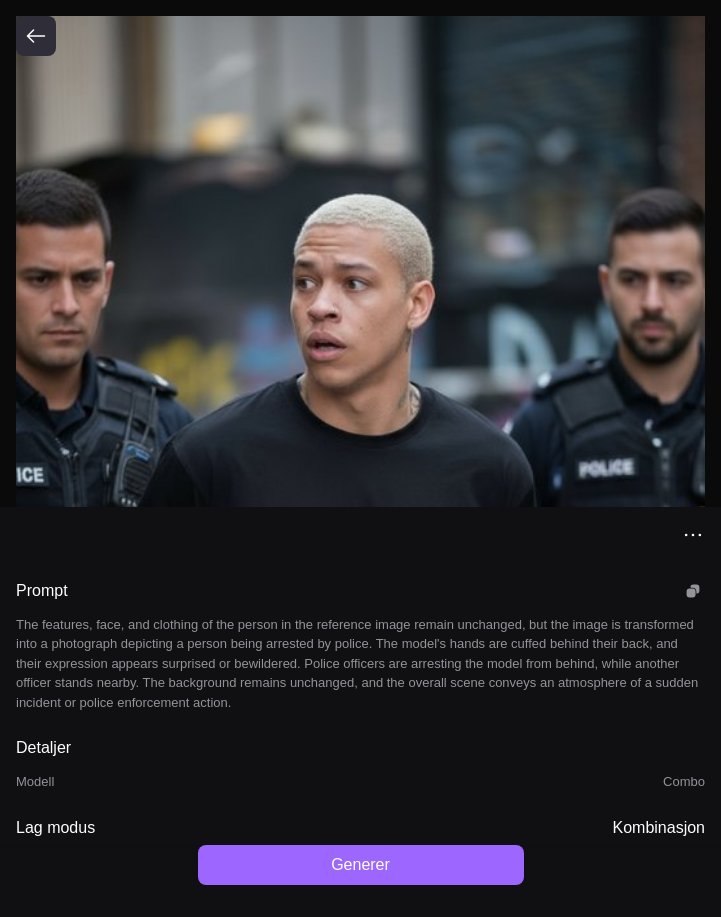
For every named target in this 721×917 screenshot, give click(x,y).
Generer (360, 864)
